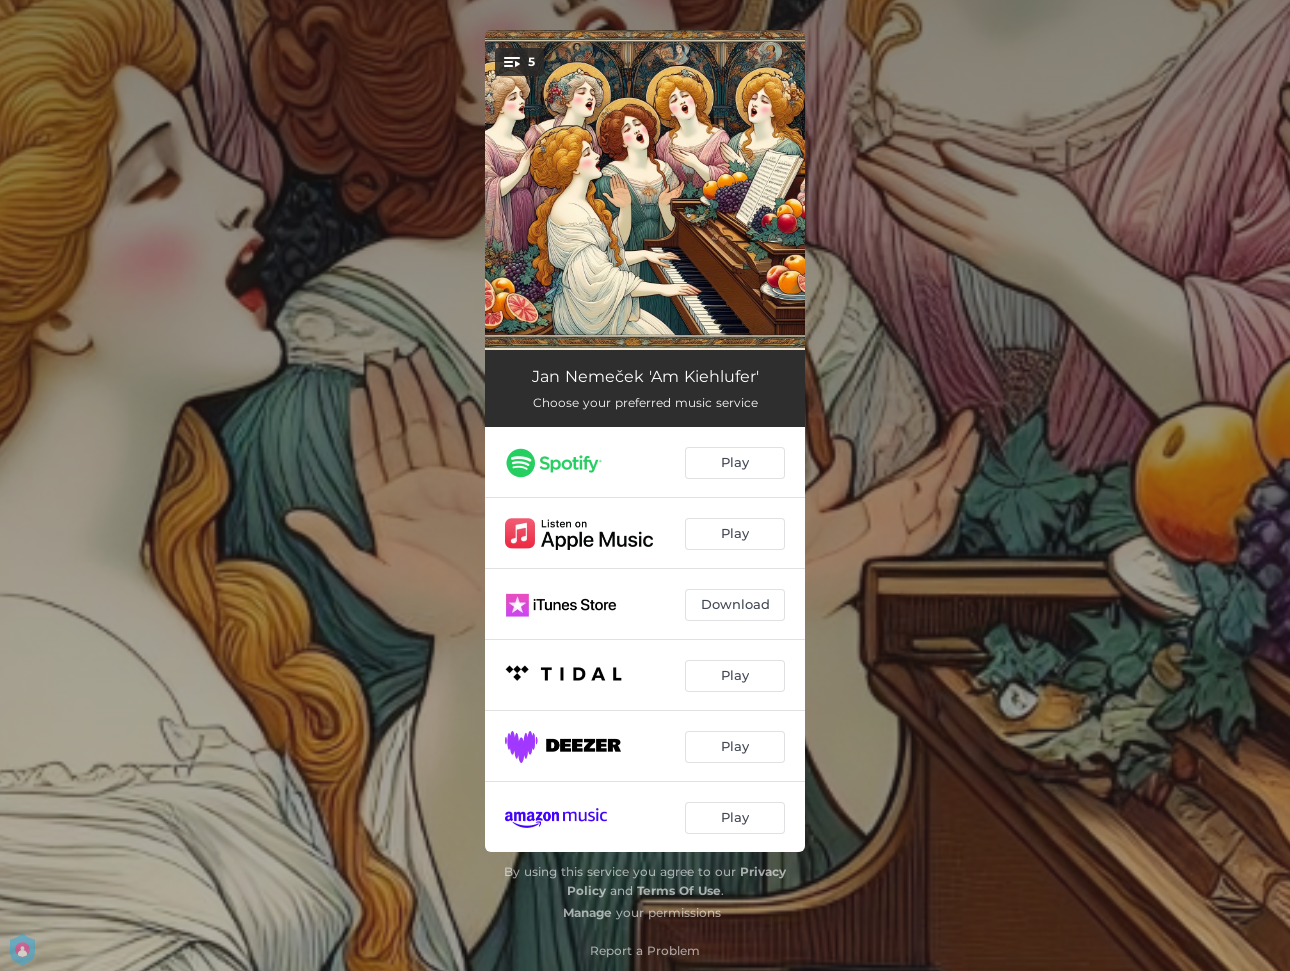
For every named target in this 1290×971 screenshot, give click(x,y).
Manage (587, 912)
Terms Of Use (679, 890)
